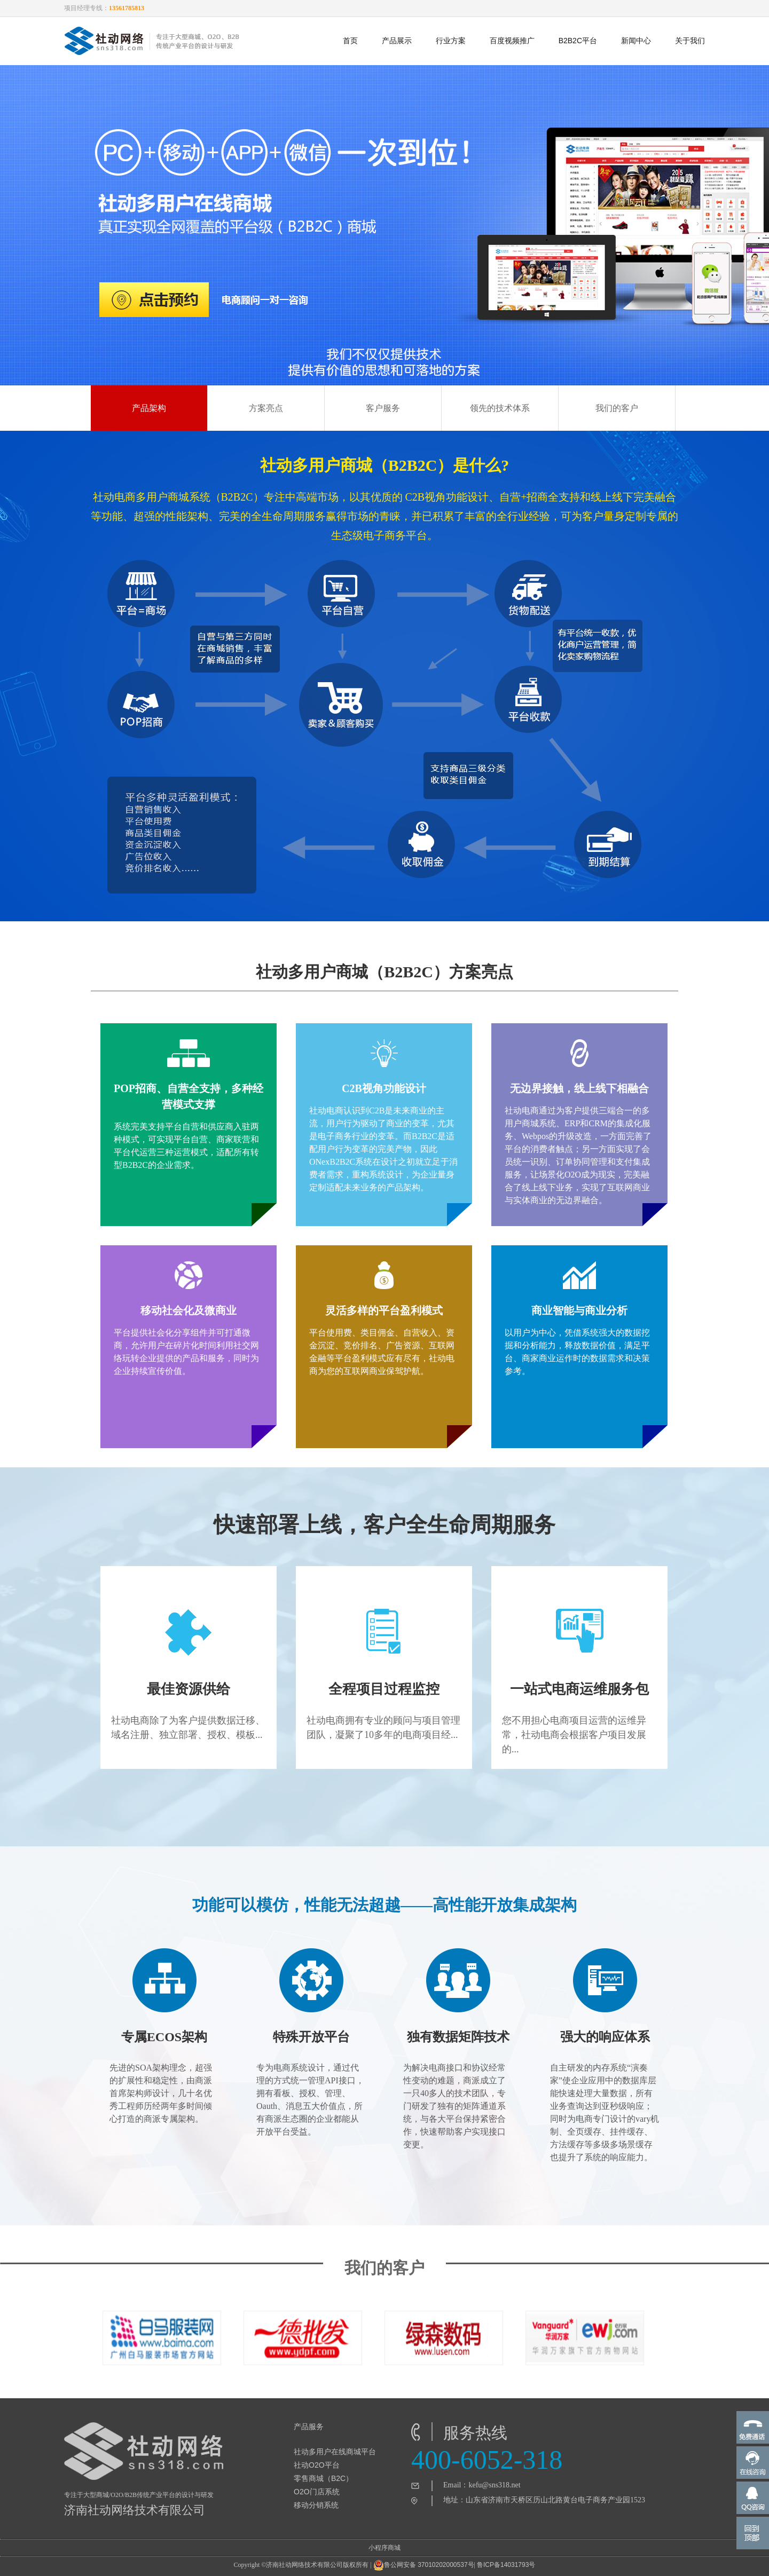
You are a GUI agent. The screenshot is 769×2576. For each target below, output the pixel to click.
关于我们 (690, 40)
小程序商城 (384, 2547)
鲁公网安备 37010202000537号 (423, 2565)
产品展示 (397, 40)
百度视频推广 (512, 40)
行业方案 (451, 40)
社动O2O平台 (317, 2465)
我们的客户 (616, 408)
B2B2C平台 (578, 40)
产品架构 (149, 408)
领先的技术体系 (500, 408)
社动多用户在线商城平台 (335, 2451)
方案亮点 (266, 408)
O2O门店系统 (317, 2491)
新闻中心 (636, 40)
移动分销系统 (316, 2505)
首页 (350, 40)
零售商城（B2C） (323, 2478)
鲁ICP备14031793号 (506, 2565)
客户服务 (383, 408)
